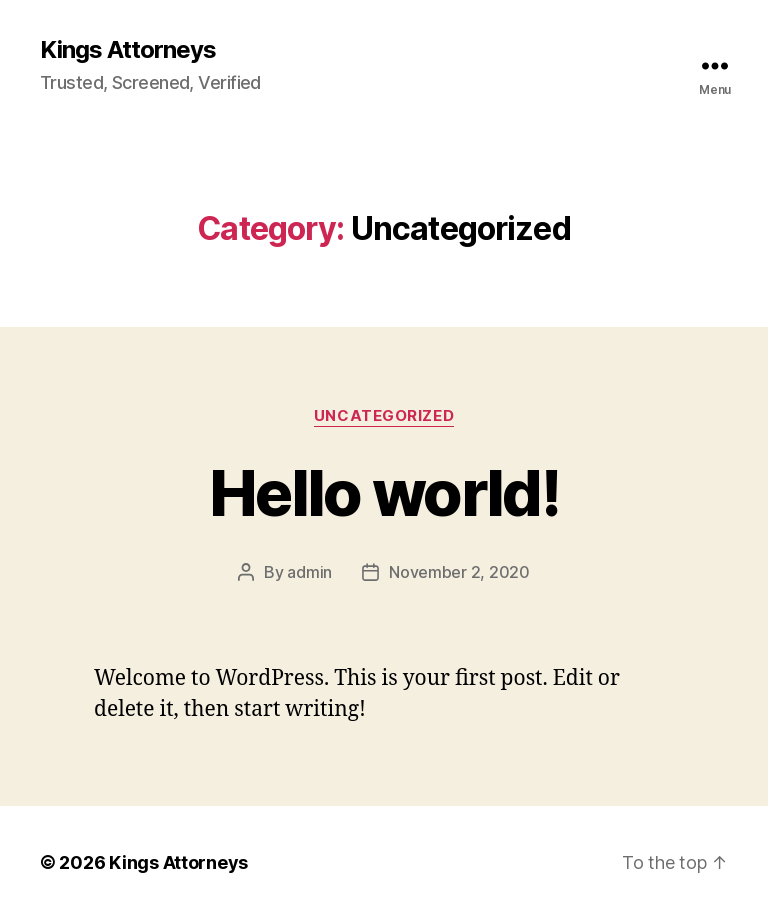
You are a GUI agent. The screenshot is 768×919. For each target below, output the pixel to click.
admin (309, 572)
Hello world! (384, 492)
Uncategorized (384, 416)
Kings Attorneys (128, 50)
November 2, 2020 (459, 572)
